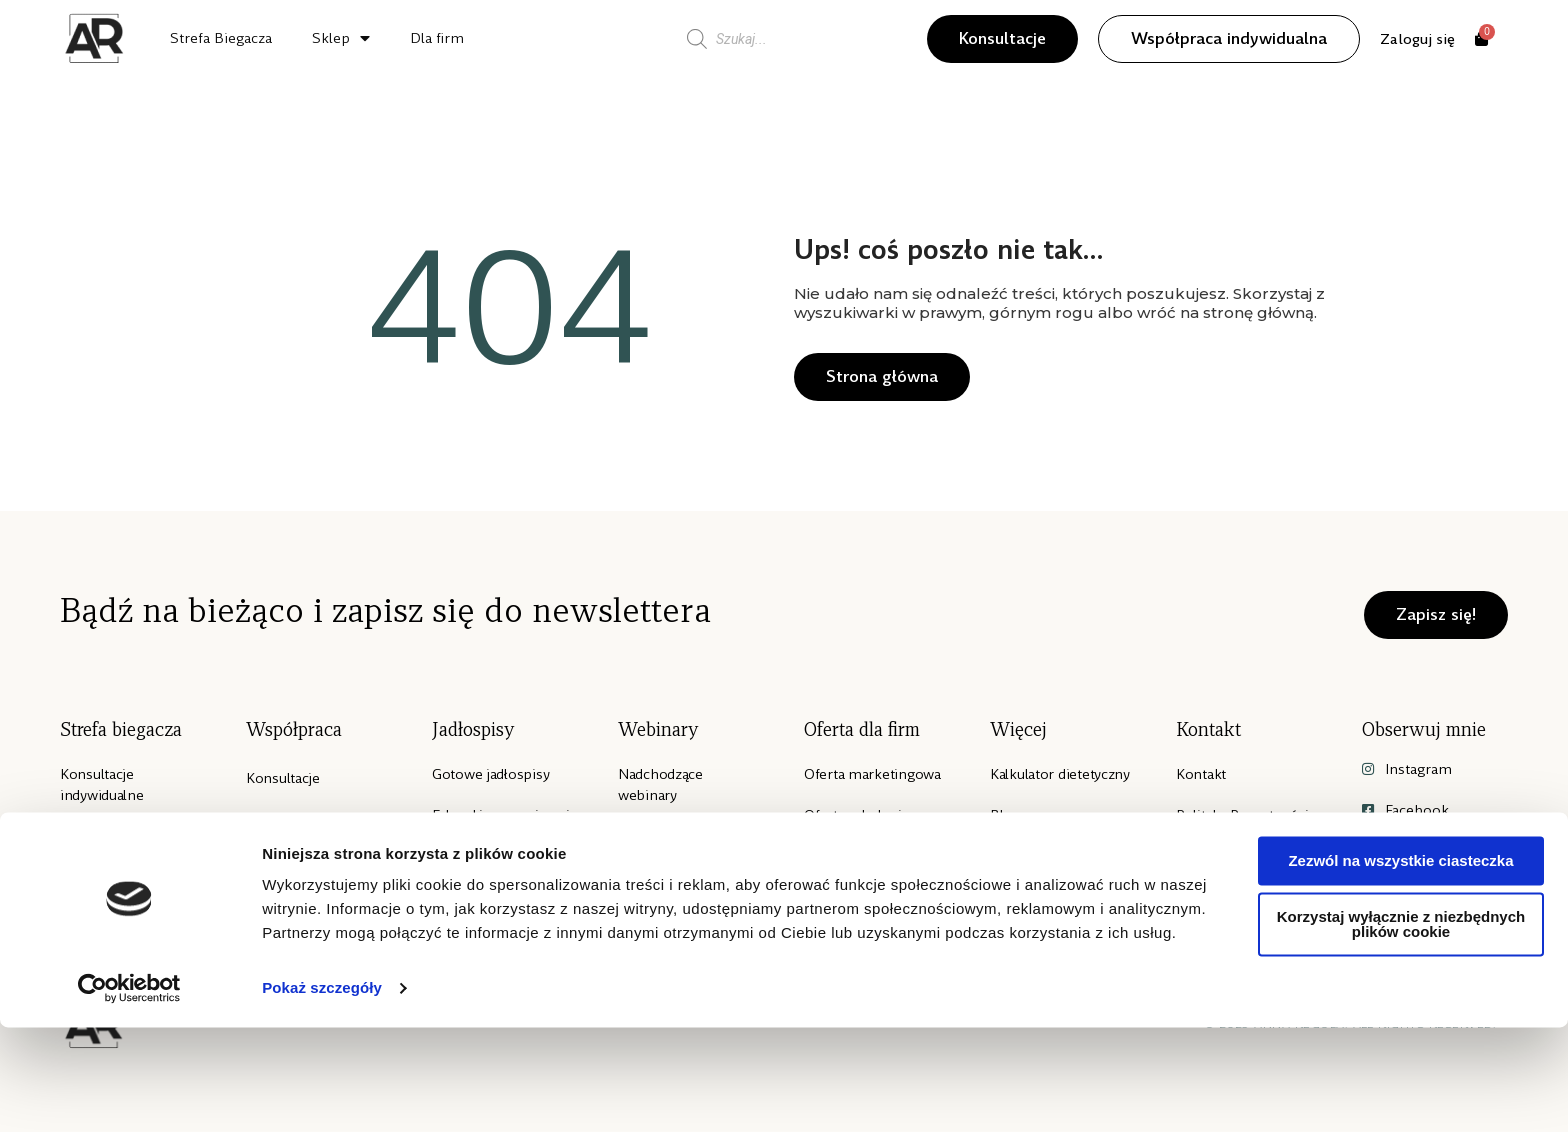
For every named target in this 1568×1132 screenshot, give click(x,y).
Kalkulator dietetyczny (1060, 774)
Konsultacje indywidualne (102, 784)
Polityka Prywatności (1242, 815)
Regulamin (1210, 897)
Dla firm (437, 38)
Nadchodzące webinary (660, 784)
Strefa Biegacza (221, 38)
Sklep (341, 38)
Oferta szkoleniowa (866, 815)
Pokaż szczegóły (322, 1092)
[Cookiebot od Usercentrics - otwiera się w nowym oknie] (129, 1093)
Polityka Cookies (1229, 856)
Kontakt (1201, 774)
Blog (1005, 815)
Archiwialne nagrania (684, 836)
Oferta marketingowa (872, 774)
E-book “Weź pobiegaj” (103, 846)
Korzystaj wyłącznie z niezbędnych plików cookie (1401, 1029)
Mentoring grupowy (310, 881)
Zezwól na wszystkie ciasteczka (1400, 965)
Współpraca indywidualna (287, 829)
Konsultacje (283, 778)
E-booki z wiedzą (486, 856)
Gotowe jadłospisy (490, 774)
